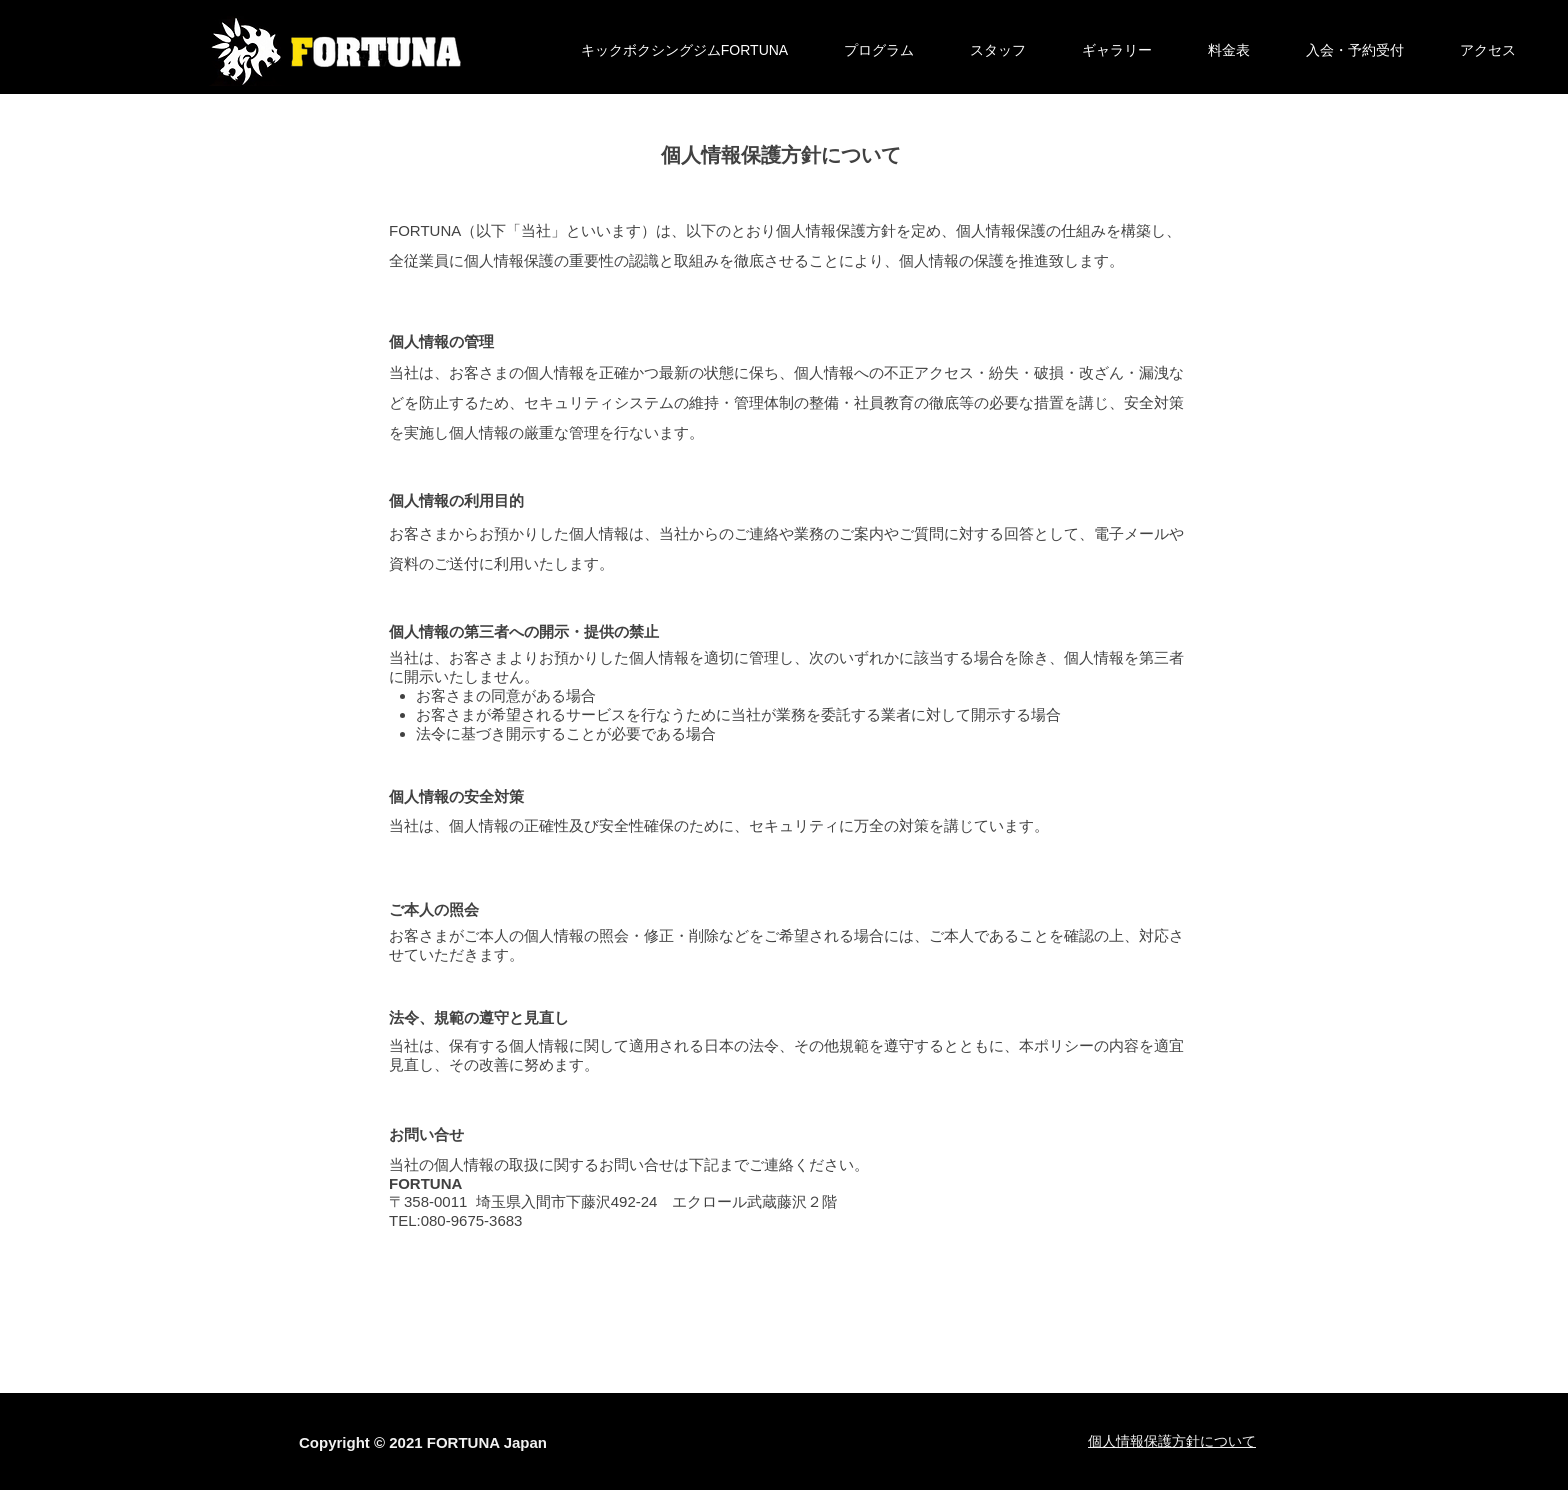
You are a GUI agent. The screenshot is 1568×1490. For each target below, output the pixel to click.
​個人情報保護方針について (1172, 1441)
